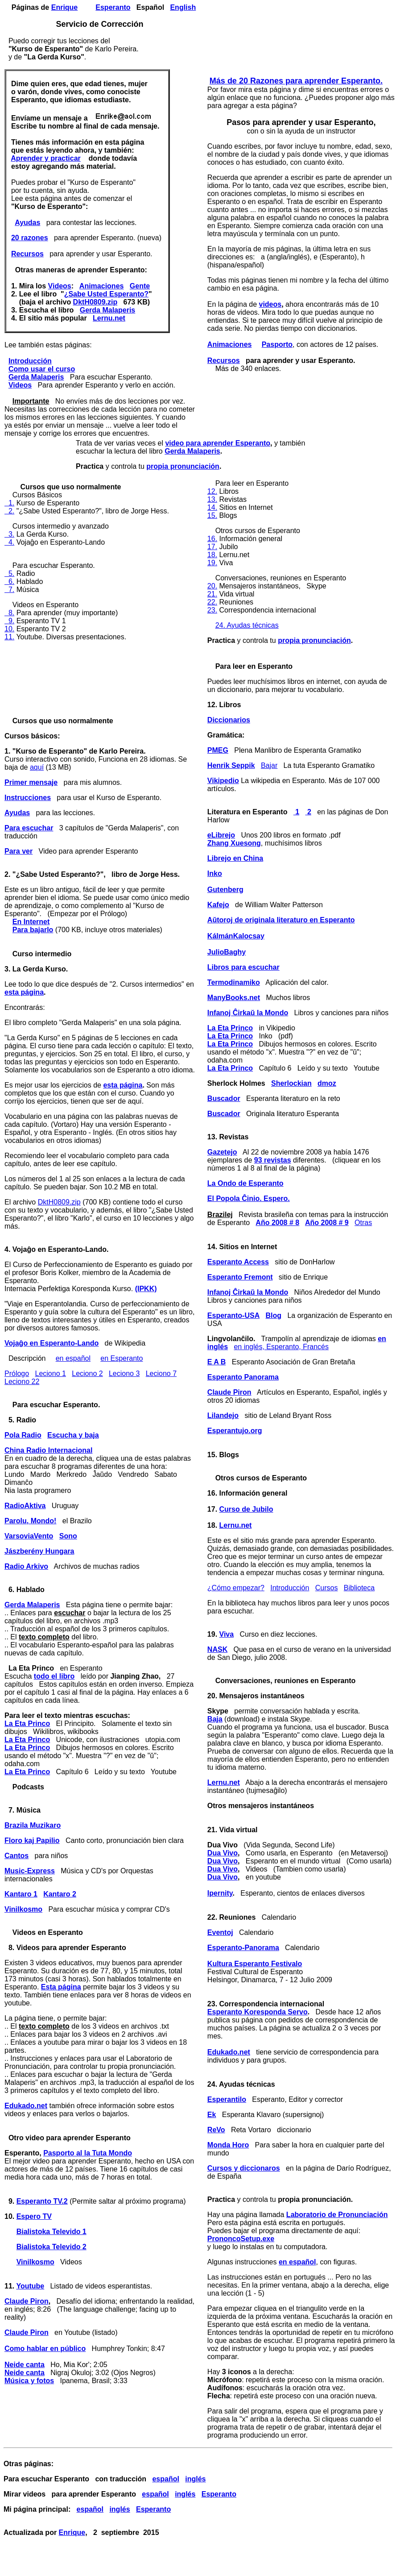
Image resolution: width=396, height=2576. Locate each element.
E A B (216, 1362)
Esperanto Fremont (240, 1277)
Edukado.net (25, 2105)
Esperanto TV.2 (42, 2201)
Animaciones (101, 286)
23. (212, 610)
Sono (68, 1536)
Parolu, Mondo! (30, 1521)
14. (212, 507)
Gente (140, 286)
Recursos (27, 254)
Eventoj (220, 1932)
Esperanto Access (238, 1262)
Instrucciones (27, 797)
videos (270, 304)
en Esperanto (121, 1358)
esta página (24, 992)
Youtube (30, 2286)
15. (212, 515)
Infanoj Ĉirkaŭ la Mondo (247, 1013)
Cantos (16, 1855)
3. (9, 534)
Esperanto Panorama (243, 1377)
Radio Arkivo (26, 1566)
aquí (37, 767)
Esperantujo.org (234, 1430)
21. (212, 594)
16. (212, 538)
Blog (274, 1315)
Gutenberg (225, 889)
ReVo (216, 2130)
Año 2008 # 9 (327, 1222)
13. (212, 499)
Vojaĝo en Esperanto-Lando (51, 1343)
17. (212, 546)
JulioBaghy (226, 952)
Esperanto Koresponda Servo (257, 2012)
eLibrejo (221, 835)
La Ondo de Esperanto (245, 1183)
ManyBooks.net (233, 997)
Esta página (61, 1987)
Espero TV (34, 2216)
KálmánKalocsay (235, 936)
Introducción (30, 361)
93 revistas (272, 1160)
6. (9, 581)
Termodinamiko (233, 982)
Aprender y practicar (46, 158)
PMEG (217, 750)
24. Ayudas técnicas (247, 625)
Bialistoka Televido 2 (51, 2247)
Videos (59, 286)
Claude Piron (26, 2301)
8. (9, 613)
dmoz (327, 1083)
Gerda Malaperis (108, 310)
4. (9, 542)
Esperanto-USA (233, 1315)
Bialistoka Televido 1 (51, 2231)
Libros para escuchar (243, 967)
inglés (195, 2479)
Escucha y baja (73, 1435)
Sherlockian (291, 1083)
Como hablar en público (45, 2348)
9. (9, 621)
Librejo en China (235, 858)
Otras (363, 1222)
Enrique (64, 7)
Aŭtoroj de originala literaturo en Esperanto (281, 920)
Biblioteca (359, 1588)
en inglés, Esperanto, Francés (281, 1347)
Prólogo (16, 1373)
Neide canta (24, 2364)
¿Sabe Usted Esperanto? (106, 294)
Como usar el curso (41, 369)
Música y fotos (29, 2380)
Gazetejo (222, 1152)
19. (212, 563)
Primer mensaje (31, 782)
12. (212, 491)
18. (212, 555)
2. (9, 511)
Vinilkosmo (23, 1909)
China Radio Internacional (48, 1450)
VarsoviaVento (28, 1536)
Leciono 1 (50, 1373)
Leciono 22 (21, 1381)
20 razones (29, 238)
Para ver (18, 851)
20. (212, 586)
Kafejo (218, 905)
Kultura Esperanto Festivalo (254, 1963)
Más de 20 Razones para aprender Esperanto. (296, 80)
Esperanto (112, 7)
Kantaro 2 (59, 1894)
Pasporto (277, 344)
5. (9, 573)
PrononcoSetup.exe (240, 2239)
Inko (214, 873)
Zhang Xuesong (234, 843)
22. (212, 602)
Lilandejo (223, 1415)
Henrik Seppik (231, 765)
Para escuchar (28, 828)
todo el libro (54, 1676)
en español (73, 1358)
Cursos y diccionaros (243, 2168)
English (183, 7)
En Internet (31, 921)
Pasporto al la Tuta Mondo (87, 2153)
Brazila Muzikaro (32, 1825)
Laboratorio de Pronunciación (337, 2214)
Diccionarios (228, 720)
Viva (226, 1634)
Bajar (269, 765)
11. (9, 637)
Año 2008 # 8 (277, 1222)
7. (9, 589)
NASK (217, 1649)
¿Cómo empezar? (235, 1588)
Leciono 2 (87, 1373)
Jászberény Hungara (39, 1551)
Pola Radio (22, 1435)
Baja (215, 1719)
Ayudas (27, 222)
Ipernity (220, 1893)
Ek (211, 2114)
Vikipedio (223, 780)
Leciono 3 (124, 1373)
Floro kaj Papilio (32, 1840)
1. (9, 503)
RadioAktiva (24, 1505)
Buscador (223, 1098)
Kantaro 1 (20, 1894)
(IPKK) (146, 1288)
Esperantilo (226, 2099)
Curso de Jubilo (246, 1509)
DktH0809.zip (95, 302)
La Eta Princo (27, 1723)
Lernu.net (109, 318)
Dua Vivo (222, 1853)
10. (9, 629)
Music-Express (29, 1871)
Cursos (326, 1588)
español (165, 2479)
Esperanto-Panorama (243, 1947)
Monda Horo (228, 2145)
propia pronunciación (182, 466)
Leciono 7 (161, 1373)
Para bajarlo (33, 930)
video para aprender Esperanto (217, 443)
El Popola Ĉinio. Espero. (248, 1198)
